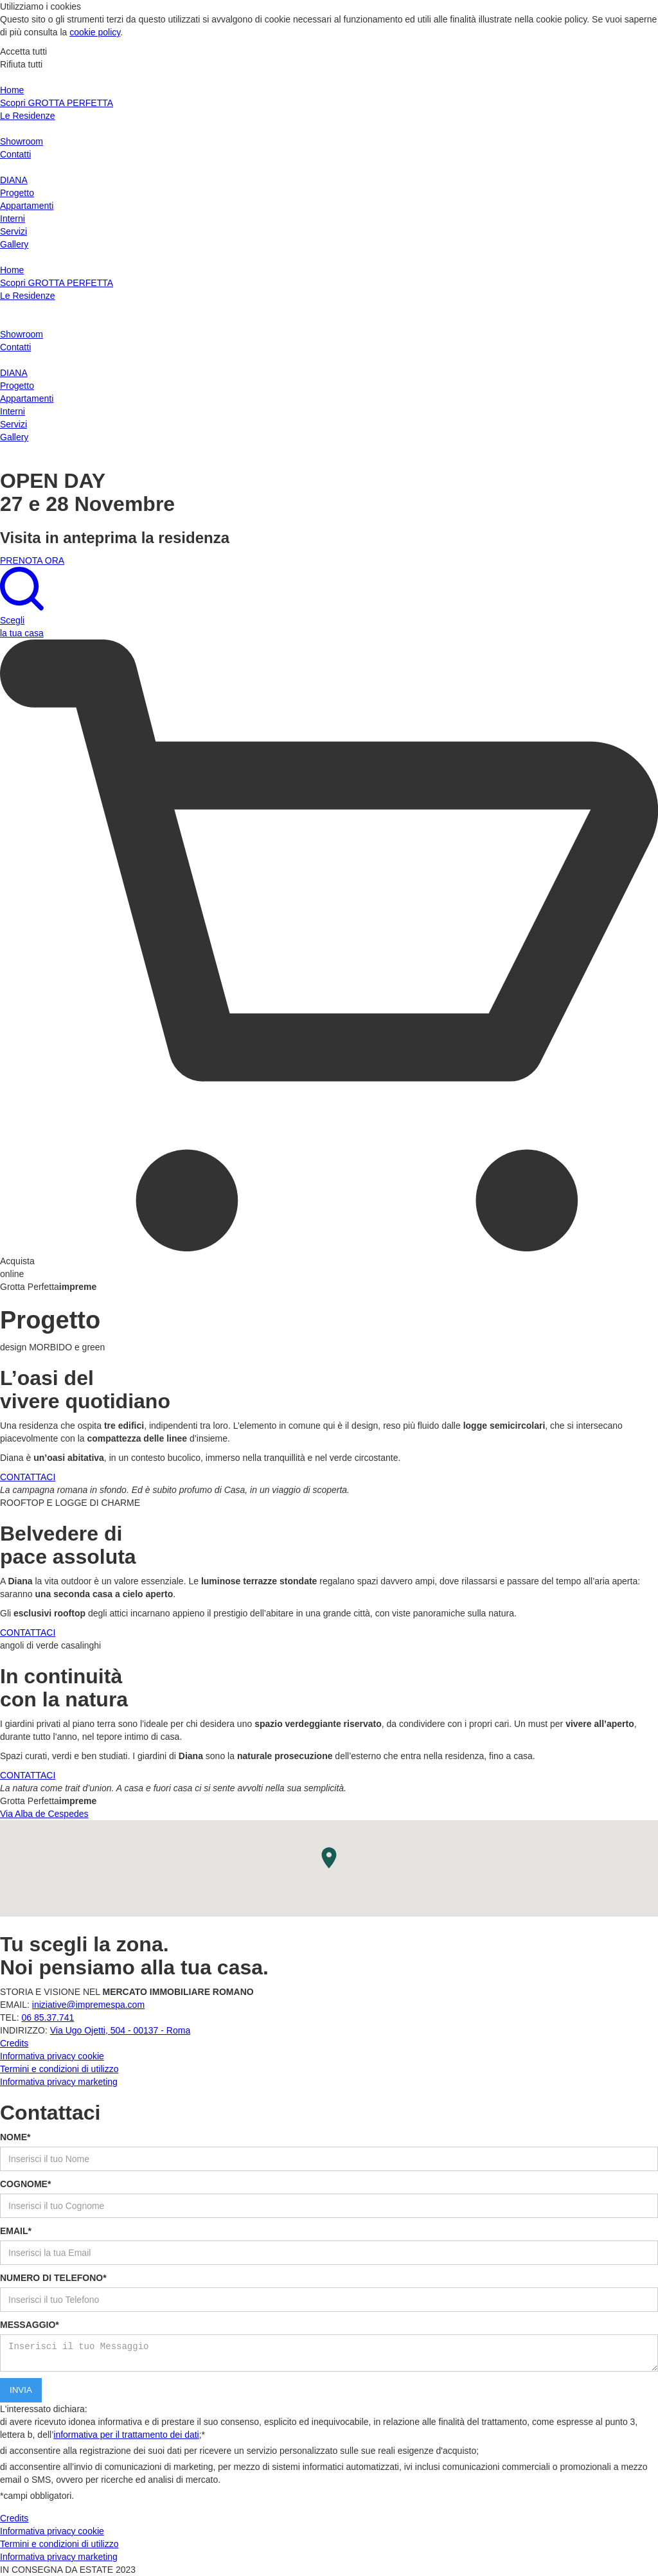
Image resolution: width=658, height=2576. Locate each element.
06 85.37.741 (47, 2017)
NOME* (15, 2137)
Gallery (14, 244)
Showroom (21, 141)
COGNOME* (25, 2184)
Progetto (17, 193)
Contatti (15, 154)
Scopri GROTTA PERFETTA (56, 103)
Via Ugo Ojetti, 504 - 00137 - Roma (120, 2030)
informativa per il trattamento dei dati (126, 2434)
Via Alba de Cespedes (44, 1814)
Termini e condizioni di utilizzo (59, 2069)
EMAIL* (15, 2231)
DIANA (14, 180)
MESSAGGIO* (29, 2325)
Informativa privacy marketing (59, 2082)
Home (12, 90)
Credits (14, 2043)
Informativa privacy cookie (52, 2056)
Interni (12, 218)
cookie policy (94, 32)
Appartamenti (26, 206)
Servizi (13, 231)
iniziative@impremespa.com (88, 2004)
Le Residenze (27, 116)
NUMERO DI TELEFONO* (53, 2278)
